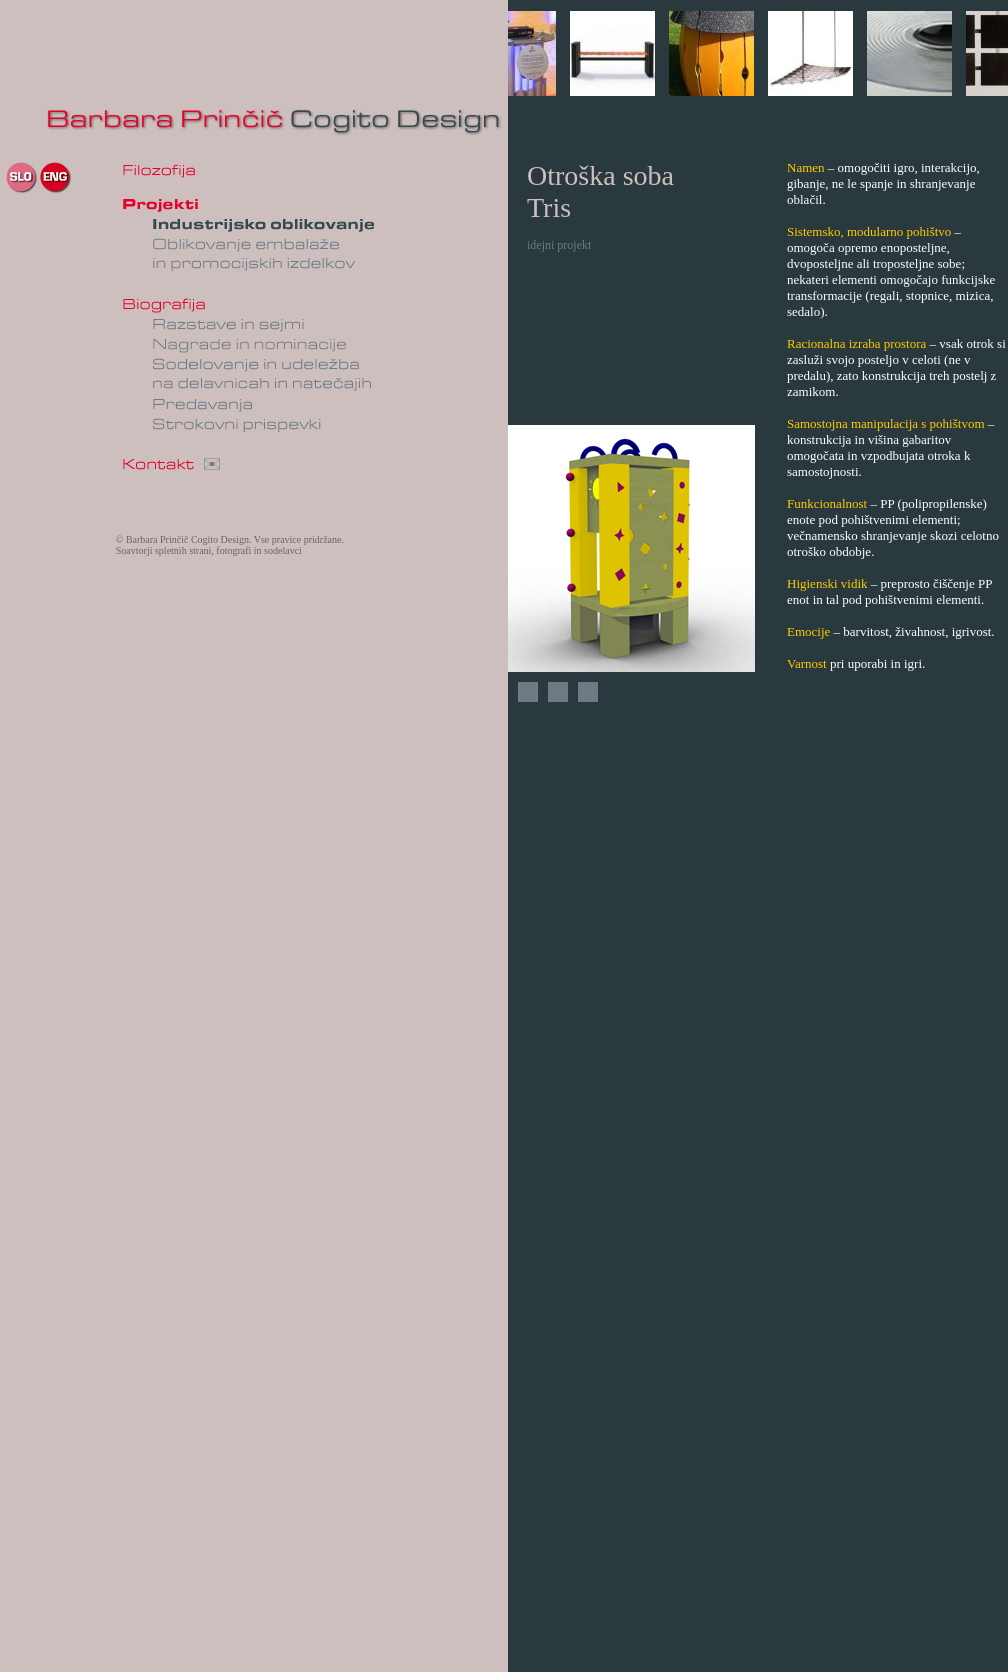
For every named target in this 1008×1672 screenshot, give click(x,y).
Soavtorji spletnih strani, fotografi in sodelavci (209, 550)
